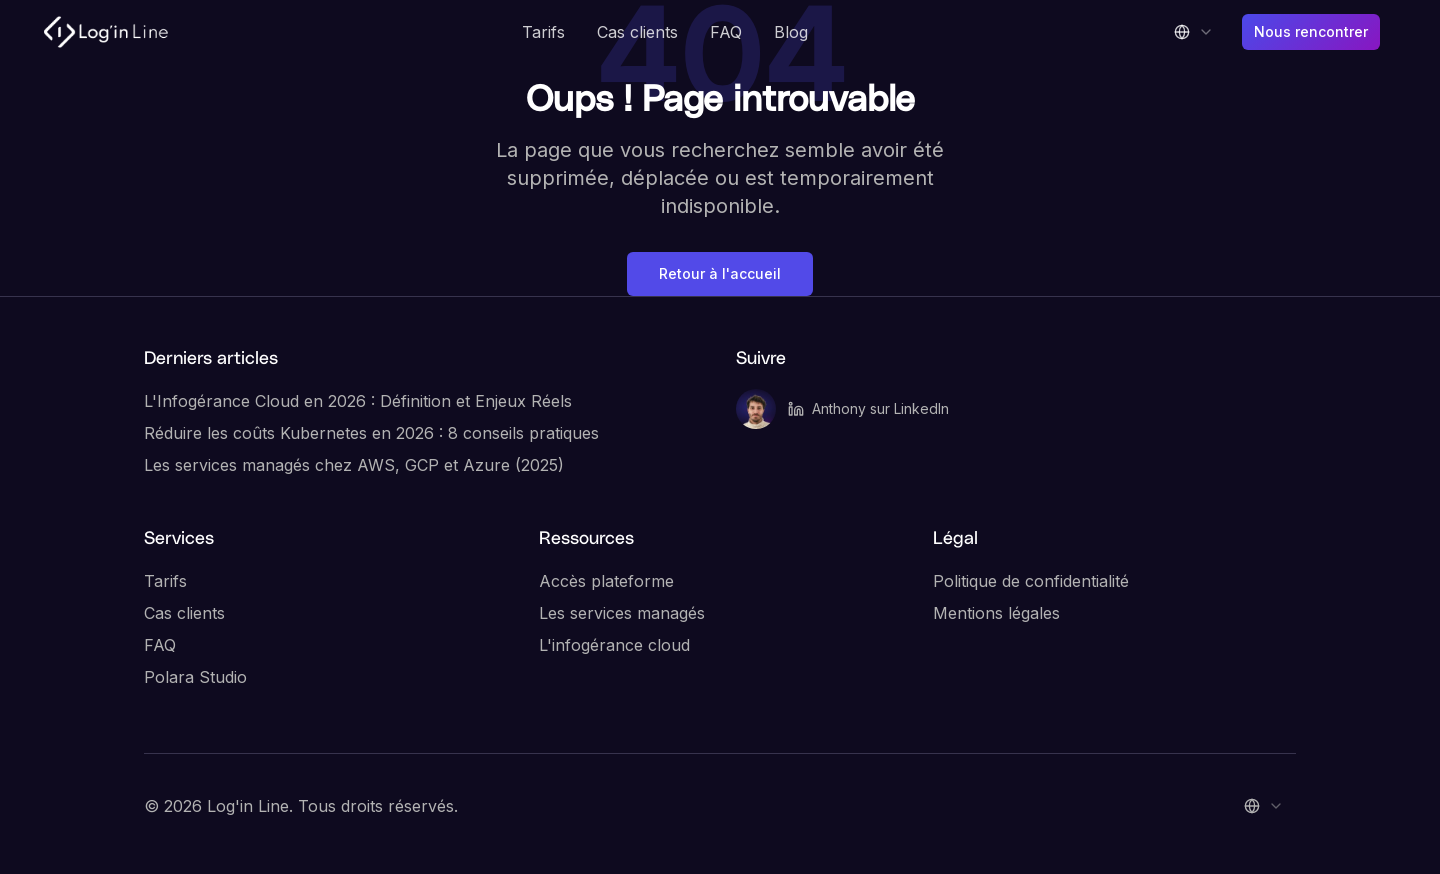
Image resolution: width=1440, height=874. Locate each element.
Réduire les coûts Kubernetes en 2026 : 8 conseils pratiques (371, 433)
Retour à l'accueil (720, 273)
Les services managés (622, 613)
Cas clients (637, 32)
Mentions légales (996, 613)
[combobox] (1194, 32)
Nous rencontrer (1311, 31)
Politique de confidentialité (1031, 581)
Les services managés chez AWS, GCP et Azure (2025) (354, 465)
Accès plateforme (606, 581)
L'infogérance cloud (614, 645)
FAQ (726, 32)
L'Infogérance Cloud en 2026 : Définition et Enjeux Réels (358, 401)
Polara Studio (195, 677)
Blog (791, 32)
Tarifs (543, 32)
